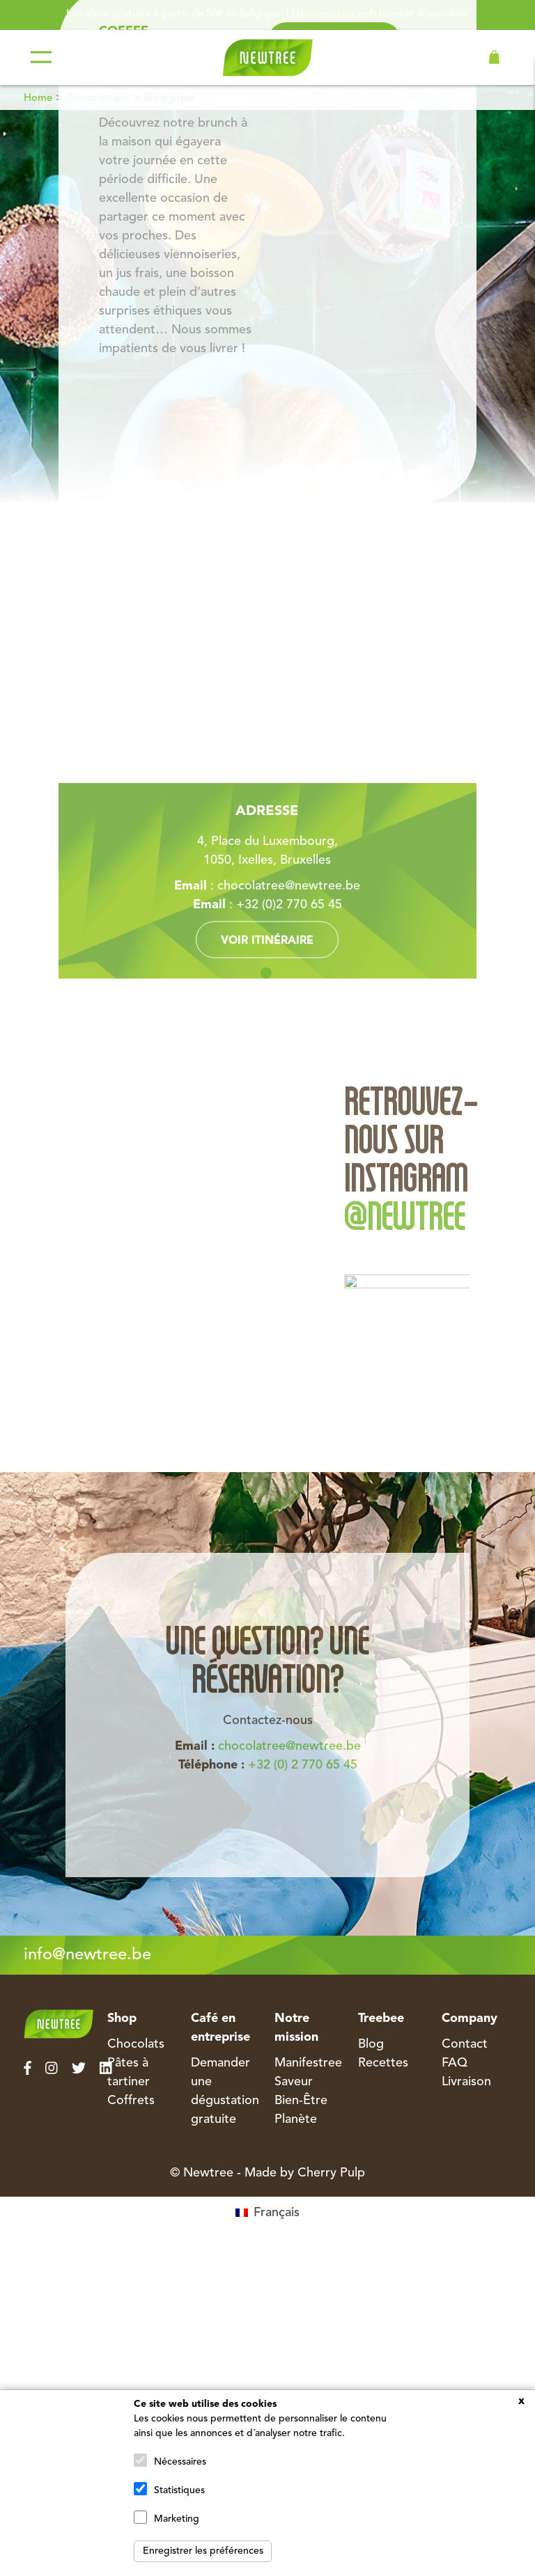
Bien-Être (300, 2100)
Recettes (383, 2063)
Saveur (293, 2082)
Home (38, 98)
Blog (371, 2044)
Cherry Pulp (331, 2173)
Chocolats (135, 2044)
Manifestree (308, 2063)
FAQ (454, 2063)
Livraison (466, 2082)
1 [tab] (266, 973)
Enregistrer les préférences (203, 2551)
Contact (465, 2044)
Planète (295, 2119)
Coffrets (131, 2100)
